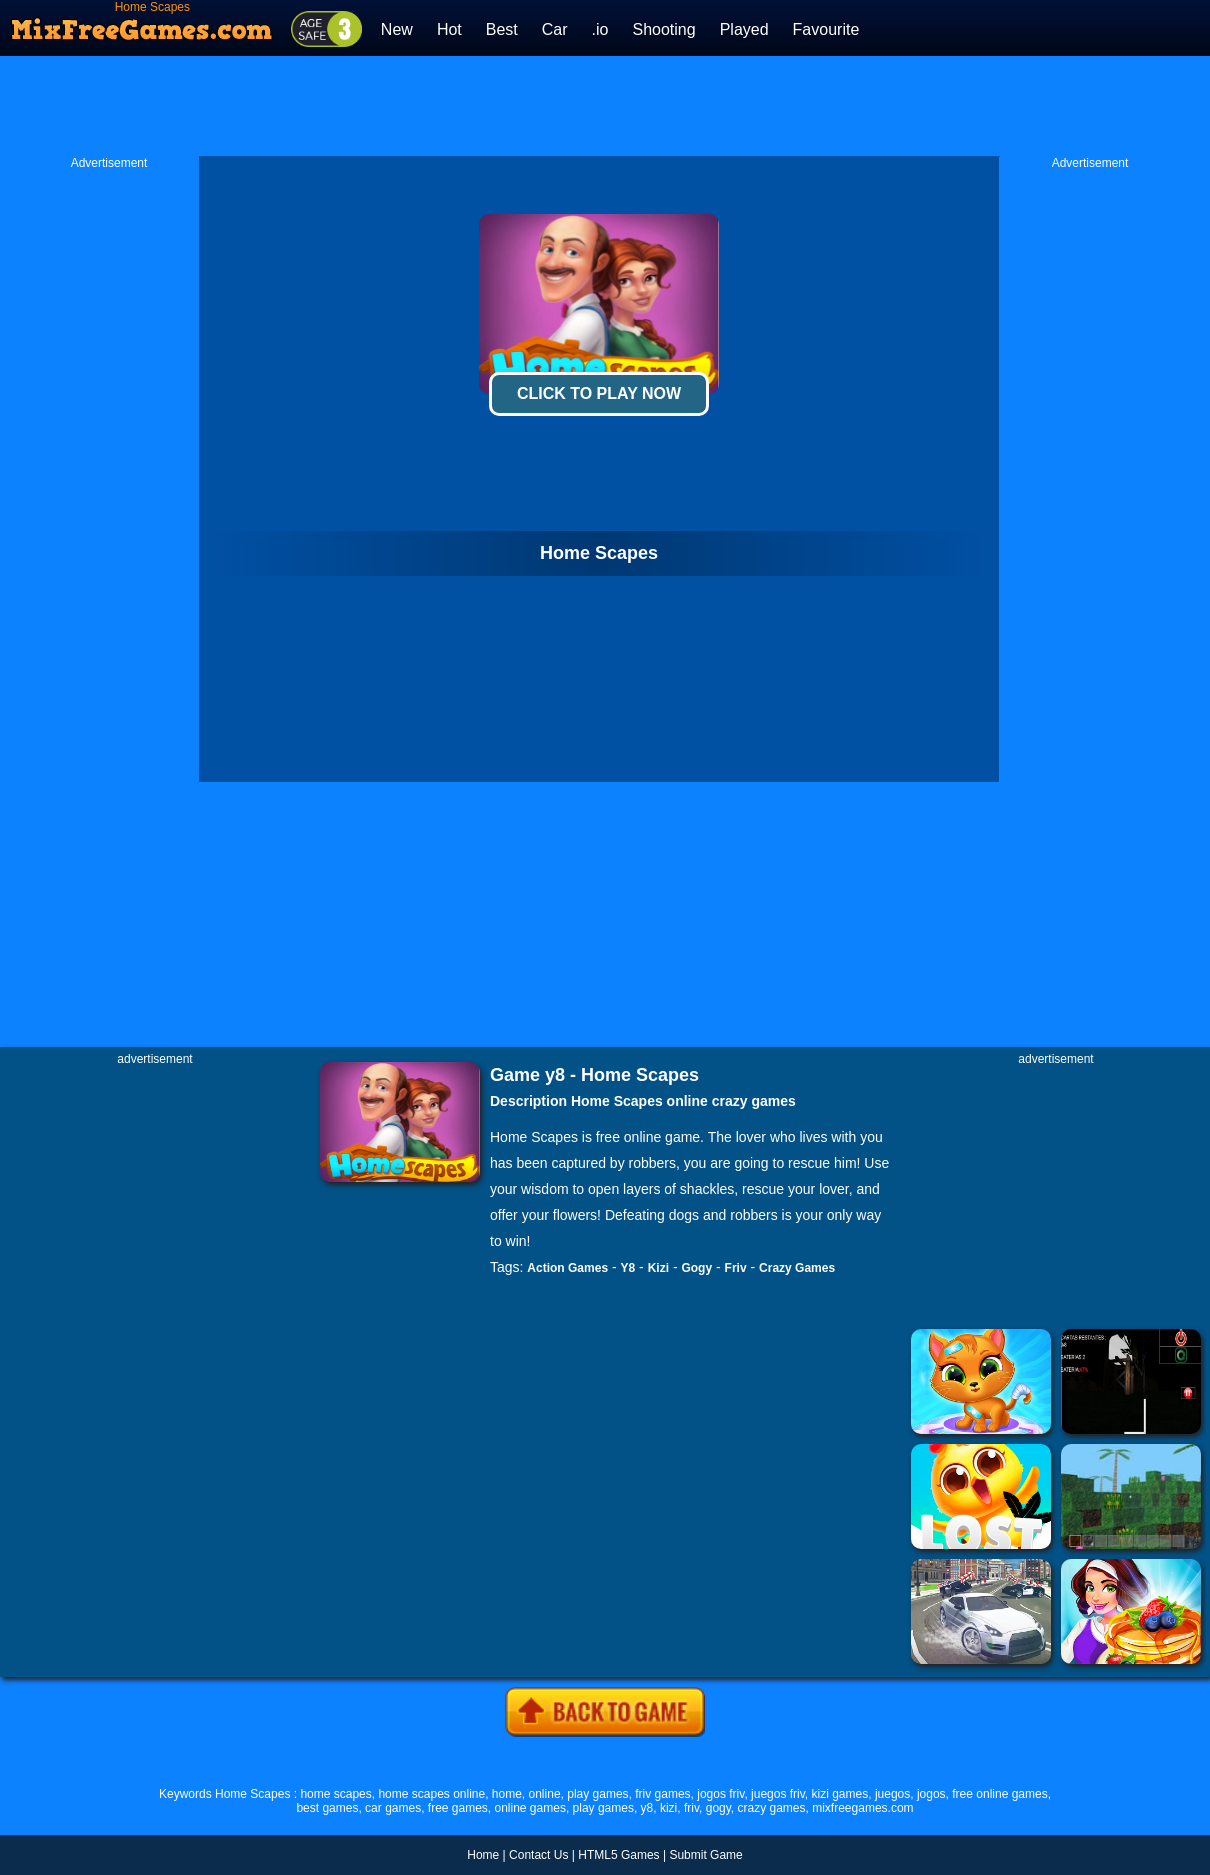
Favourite (826, 29)
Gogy (696, 1268)
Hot (449, 29)
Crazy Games (797, 1268)
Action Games (567, 1268)
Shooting (663, 29)
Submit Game (705, 1855)
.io (600, 29)
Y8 (628, 1268)
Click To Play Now (599, 393)
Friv (736, 1268)
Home (483, 1855)
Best (502, 29)
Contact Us (538, 1855)
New (397, 29)
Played (744, 29)
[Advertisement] (605, 106)
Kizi (658, 1268)
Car (555, 29)
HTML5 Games (618, 1855)
